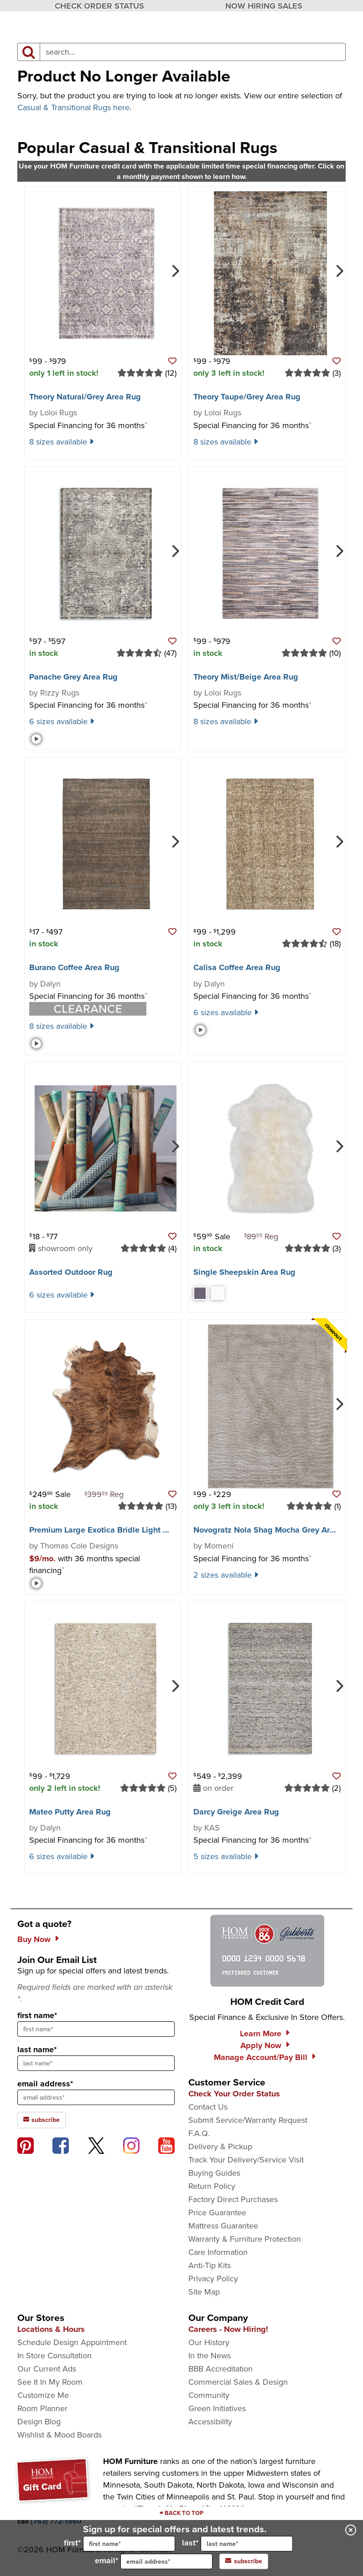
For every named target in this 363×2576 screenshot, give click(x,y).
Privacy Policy (213, 2279)
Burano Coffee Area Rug (74, 967)
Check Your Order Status (234, 2094)
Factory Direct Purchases (233, 2199)
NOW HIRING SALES (263, 6)
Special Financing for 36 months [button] (88, 425)
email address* (45, 2084)
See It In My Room (50, 2382)
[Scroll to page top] (181, 2513)
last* (237, 2543)
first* (119, 2543)
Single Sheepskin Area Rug (244, 1272)
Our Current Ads (46, 2369)
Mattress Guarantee (223, 2226)
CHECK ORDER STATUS (99, 6)
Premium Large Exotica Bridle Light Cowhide (112, 1530)
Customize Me (43, 2395)
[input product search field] (193, 52)
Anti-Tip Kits (209, 2265)
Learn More (260, 2033)
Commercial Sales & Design (238, 2382)
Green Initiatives (217, 2408)
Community (208, 2395)
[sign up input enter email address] (96, 2097)
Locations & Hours (51, 2329)
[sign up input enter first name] (96, 2029)
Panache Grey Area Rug (73, 677)
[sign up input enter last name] (96, 2063)
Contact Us (208, 2107)
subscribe (243, 2561)
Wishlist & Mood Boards (59, 2435)
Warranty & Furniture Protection (244, 2239)
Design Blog (39, 2422)
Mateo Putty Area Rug (70, 1812)
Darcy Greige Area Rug (236, 1812)
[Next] (174, 270)
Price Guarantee (217, 2212)
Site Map (204, 2292)
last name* (37, 2049)
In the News (209, 2355)
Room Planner (42, 2408)
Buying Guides (214, 2173)
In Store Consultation (54, 2355)
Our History (208, 2342)
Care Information (218, 2252)
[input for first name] (129, 2543)
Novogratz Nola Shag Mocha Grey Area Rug (274, 1530)
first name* (37, 2015)
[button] (172, 361)
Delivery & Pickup (220, 2146)
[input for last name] (247, 2543)
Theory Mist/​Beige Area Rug (245, 677)
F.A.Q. (199, 2133)
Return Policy (211, 2186)
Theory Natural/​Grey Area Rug (85, 397)
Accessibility (210, 2422)
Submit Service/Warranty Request (247, 2120)
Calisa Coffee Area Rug (236, 967)
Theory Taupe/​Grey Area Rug (247, 397)
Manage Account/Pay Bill (260, 2057)
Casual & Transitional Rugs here (73, 107)
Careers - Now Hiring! (228, 2329)
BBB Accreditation (220, 2369)
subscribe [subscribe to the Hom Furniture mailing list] (41, 2120)
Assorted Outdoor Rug (71, 1272)
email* (154, 2561)
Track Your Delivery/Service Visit (246, 2160)
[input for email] (166, 2561)
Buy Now (34, 1939)
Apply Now (260, 2045)
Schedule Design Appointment (72, 2342)
